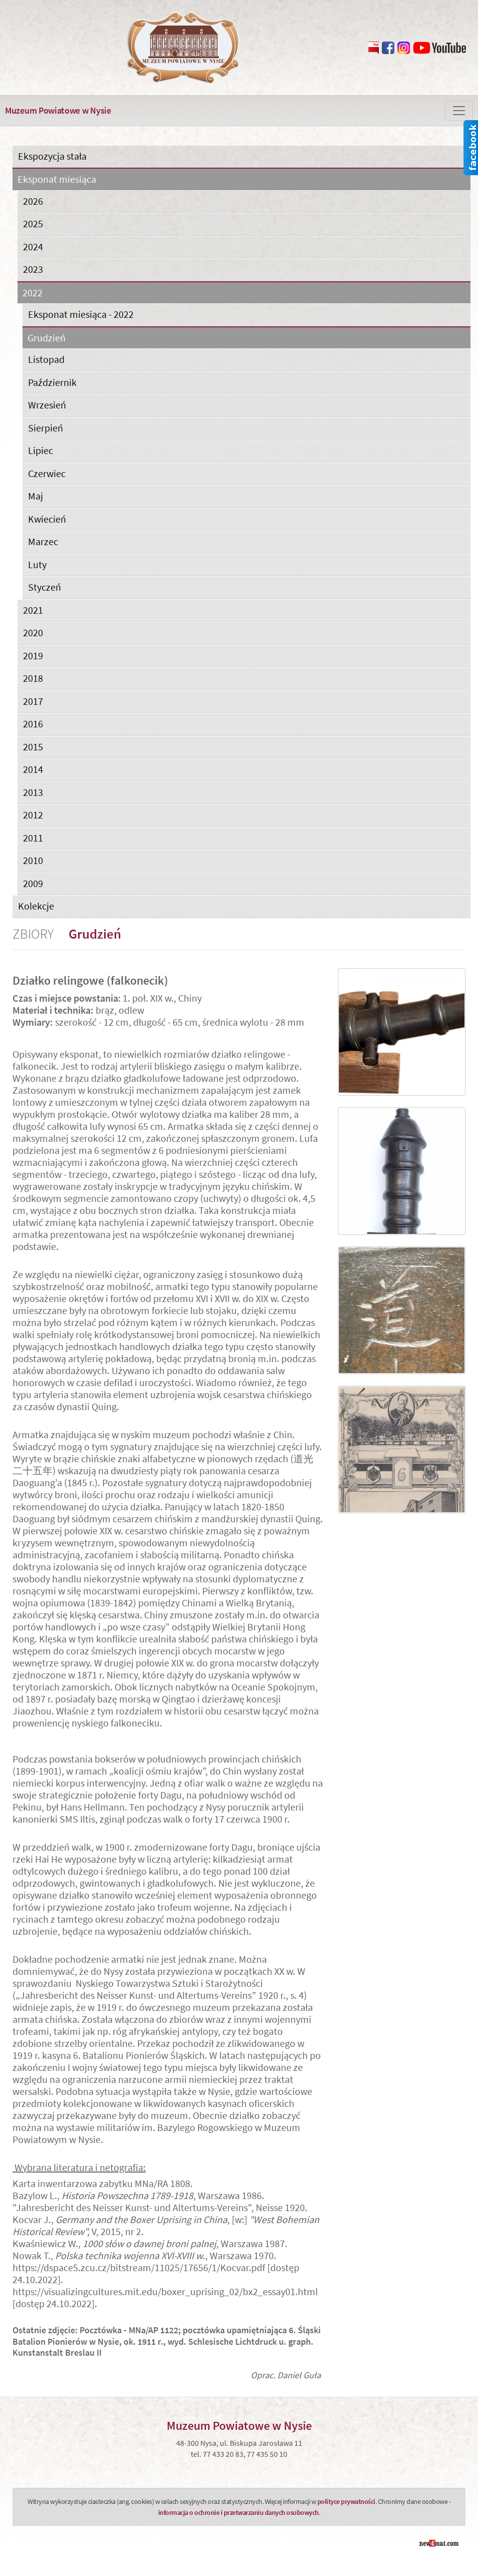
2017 (33, 701)
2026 (33, 201)
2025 (33, 223)
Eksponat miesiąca (57, 179)
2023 (33, 269)
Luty (37, 564)
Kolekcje (36, 906)
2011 (33, 837)
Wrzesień (47, 404)
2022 (33, 293)
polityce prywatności (346, 2501)
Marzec (43, 541)
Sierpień (45, 427)
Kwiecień (47, 519)
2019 (33, 655)
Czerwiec (47, 473)
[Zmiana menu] (459, 111)
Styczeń (44, 587)
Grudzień (47, 338)
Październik (52, 382)
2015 (33, 746)
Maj (35, 496)
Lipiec (40, 450)
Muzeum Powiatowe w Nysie (58, 110)
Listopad (46, 359)
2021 (33, 610)
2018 (33, 678)
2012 (33, 814)
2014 (33, 769)
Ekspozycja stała (52, 156)
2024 (33, 246)
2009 (33, 883)
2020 (33, 632)
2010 (33, 860)
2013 (33, 792)
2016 (33, 723)
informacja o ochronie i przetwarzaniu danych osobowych (238, 2512)
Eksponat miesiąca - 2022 (81, 314)
